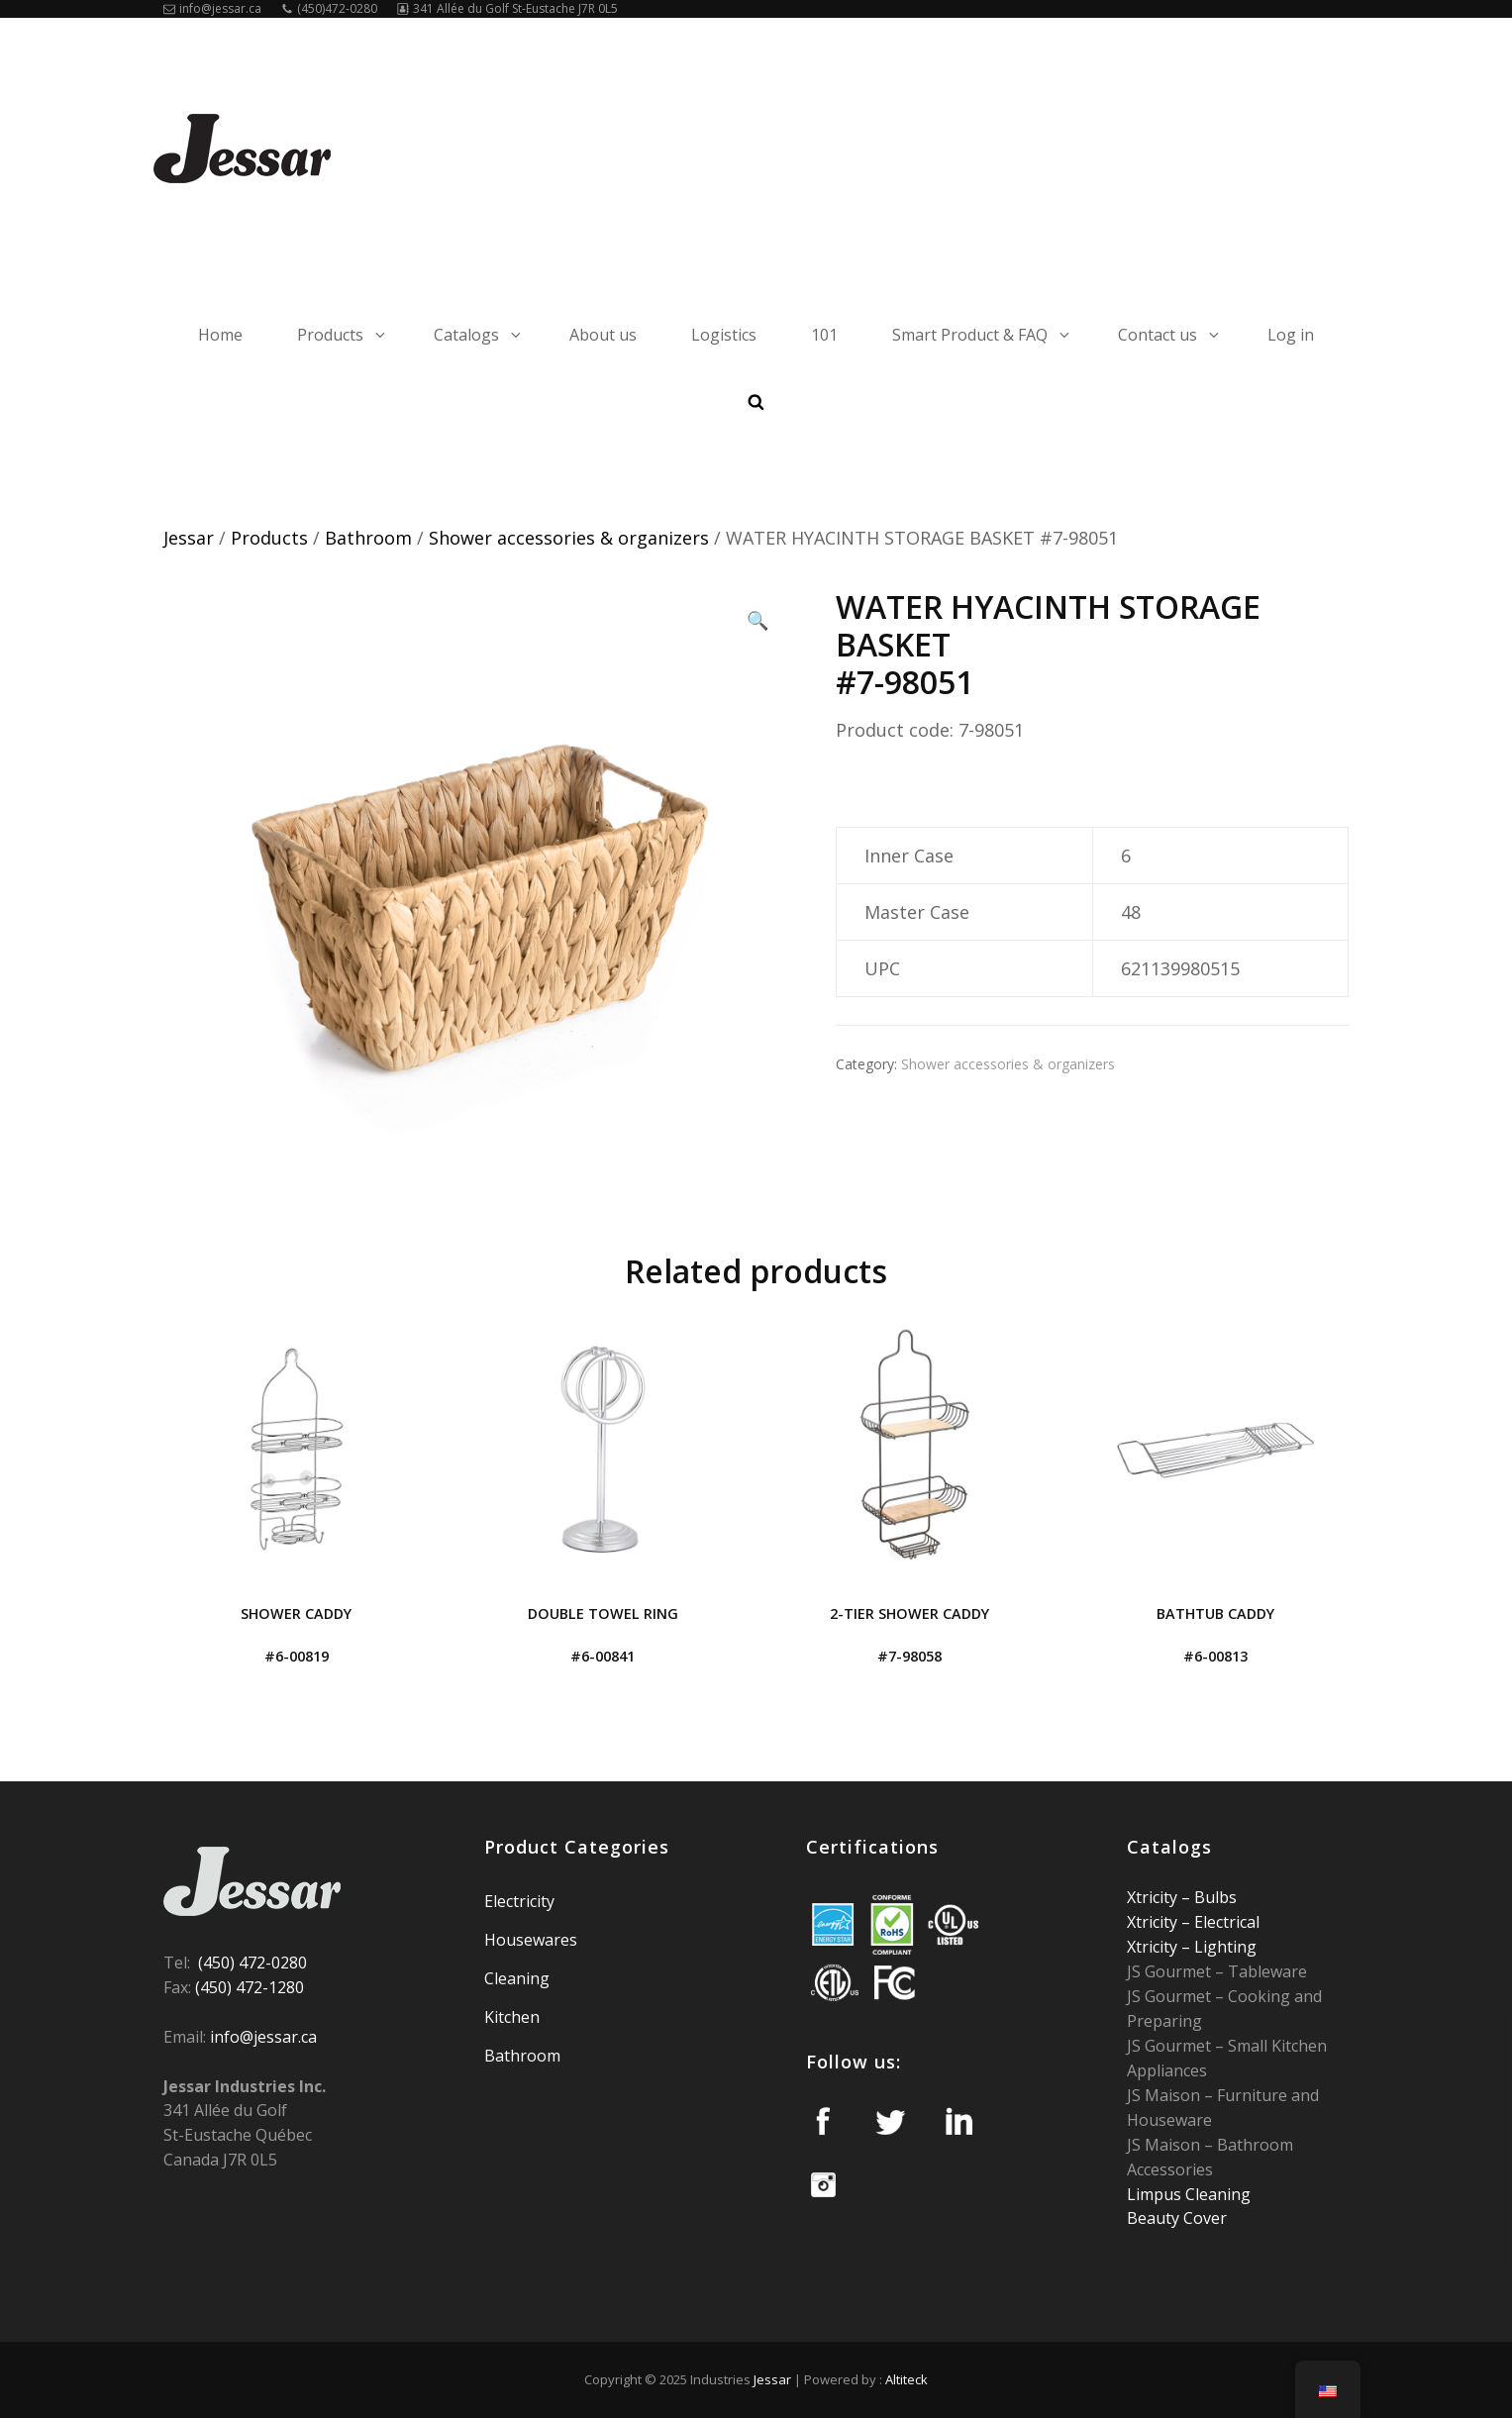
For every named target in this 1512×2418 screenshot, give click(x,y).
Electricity (519, 1901)
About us (603, 335)
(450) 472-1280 (249, 1987)
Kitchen (512, 2017)
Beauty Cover (1177, 2218)
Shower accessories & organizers (569, 538)
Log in (1290, 335)
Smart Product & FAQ (982, 335)
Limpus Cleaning (1189, 2194)
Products (342, 335)
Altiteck (906, 2379)
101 (824, 335)
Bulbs (1213, 1897)
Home (220, 335)
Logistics (723, 335)
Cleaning (517, 1978)
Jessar (188, 538)
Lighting (1223, 1947)
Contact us (1170, 335)
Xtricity (1154, 1897)
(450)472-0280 (329, 8)
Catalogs (479, 335)
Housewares (530, 1940)
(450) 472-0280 (252, 1962)
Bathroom (368, 538)
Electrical (1225, 1922)
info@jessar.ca (212, 8)
